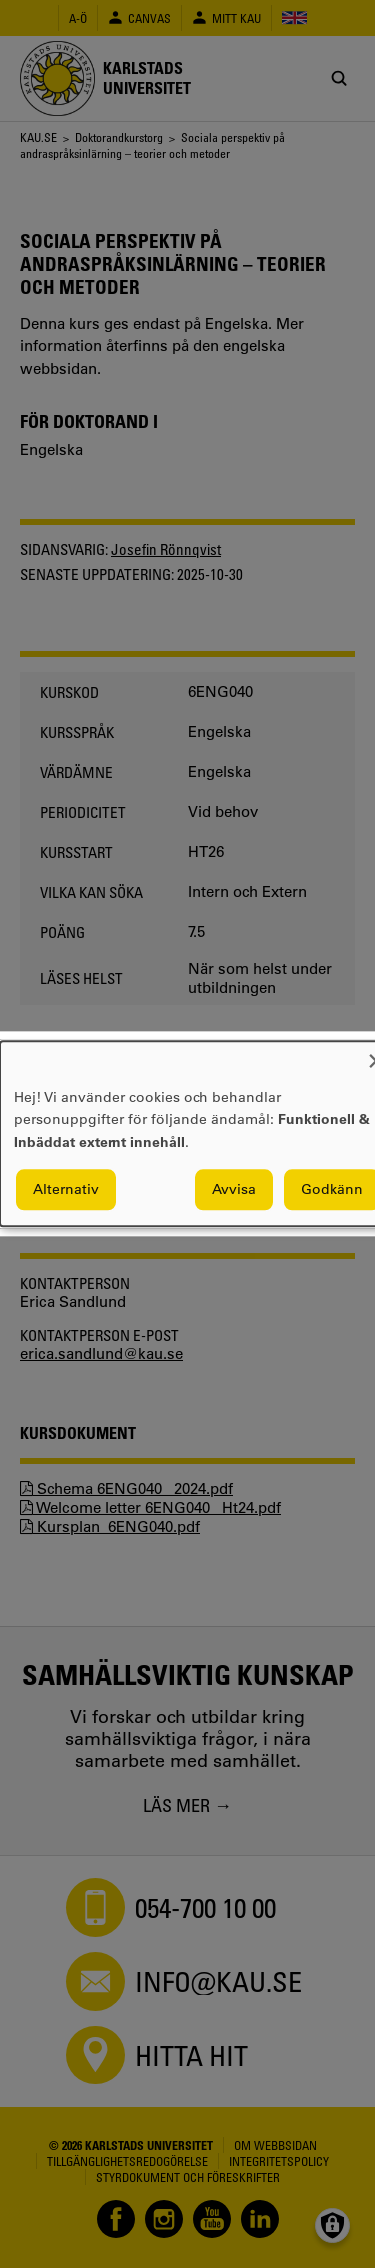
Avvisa (234, 1190)
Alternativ (66, 1190)
